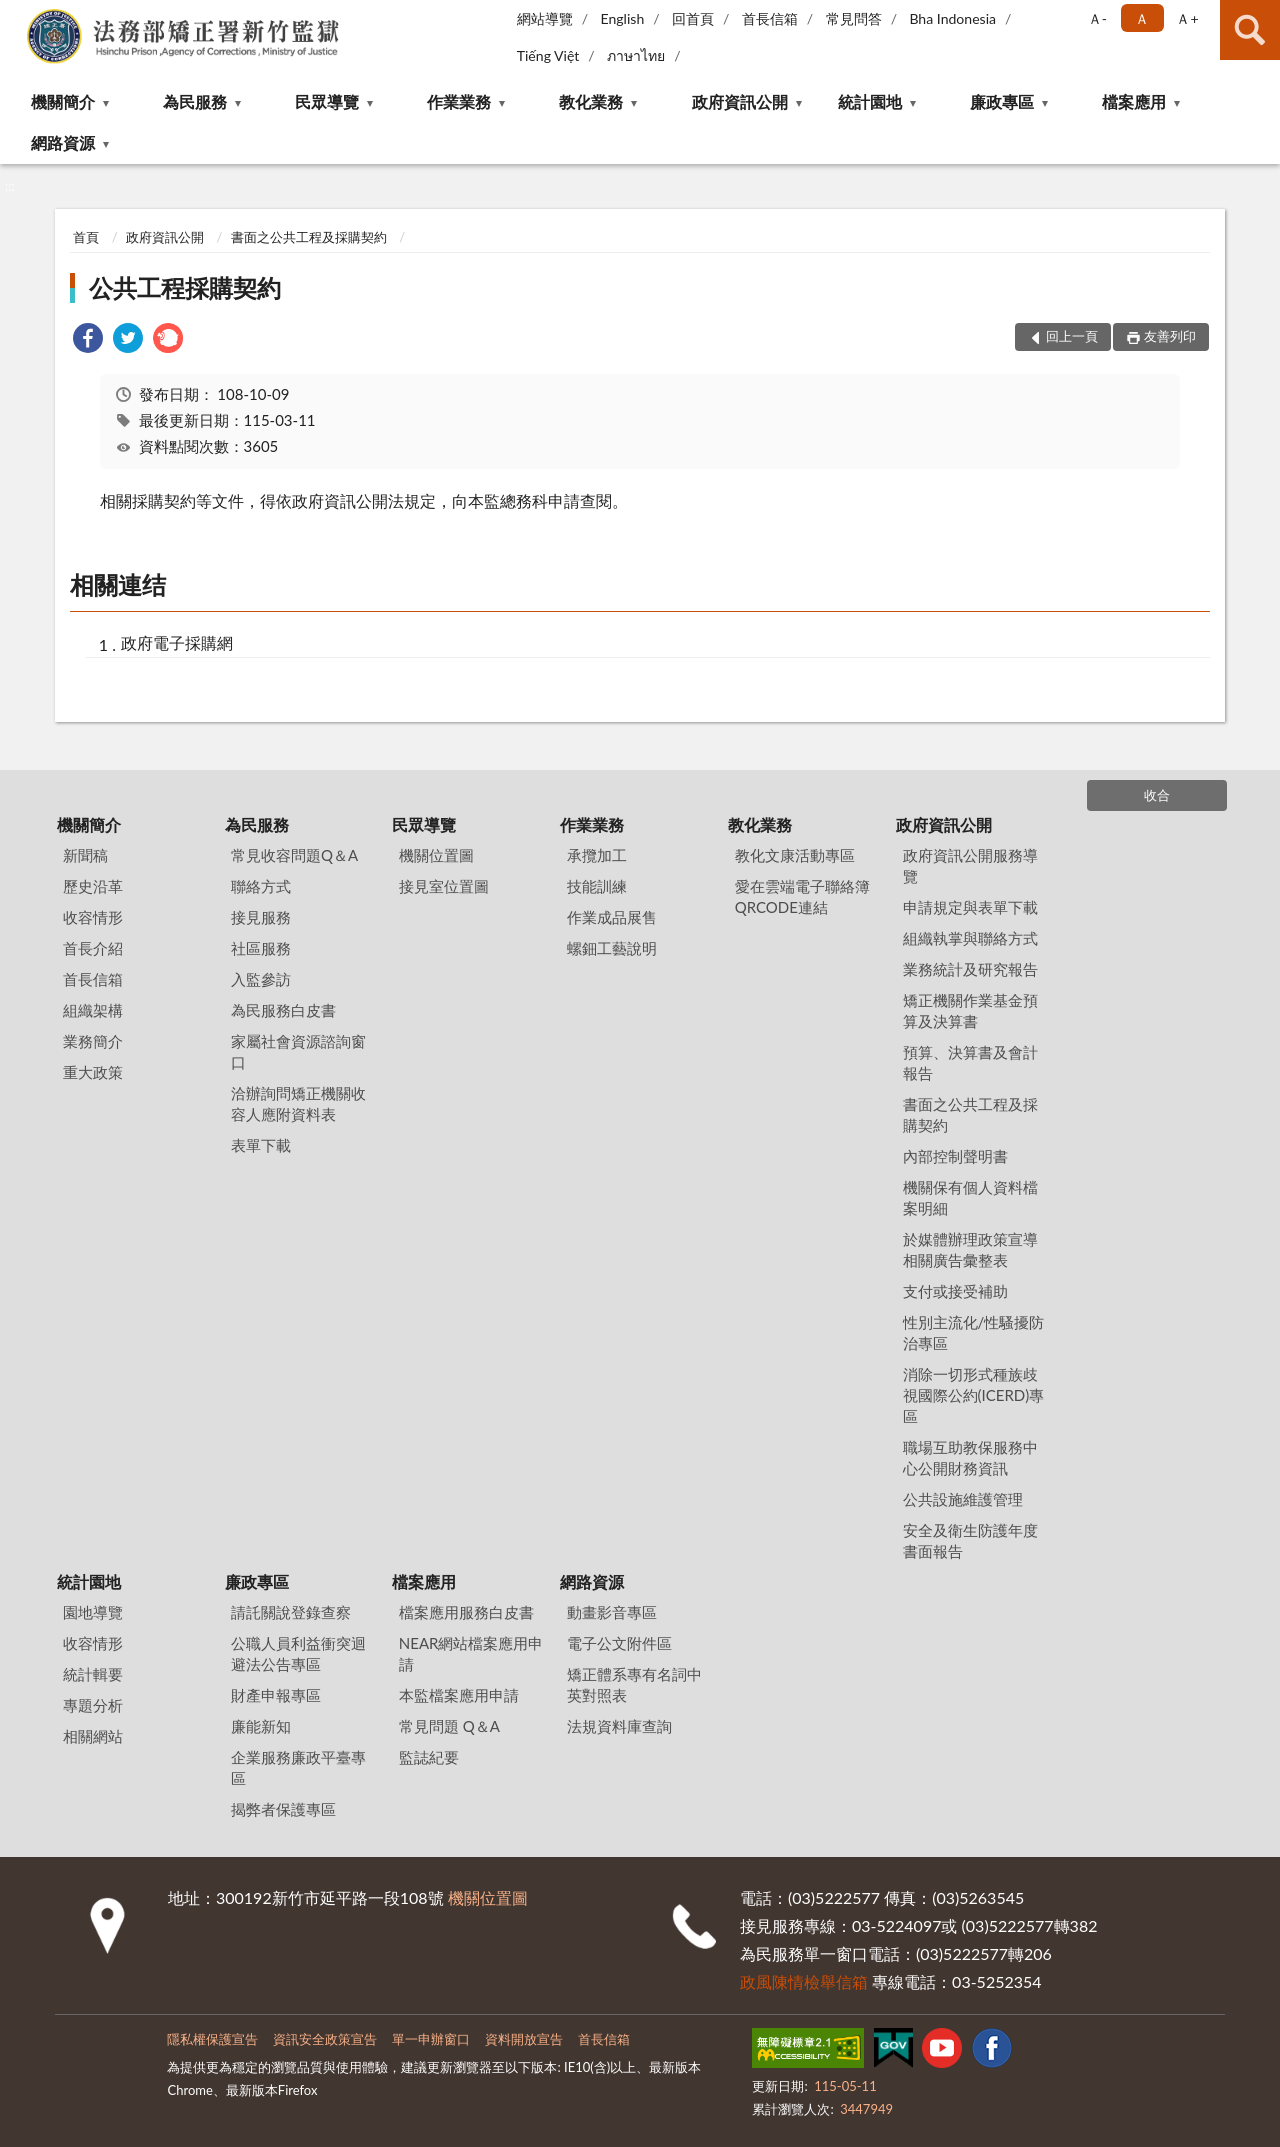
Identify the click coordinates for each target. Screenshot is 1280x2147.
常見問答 (854, 18)
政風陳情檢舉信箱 (804, 1981)
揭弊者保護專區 (283, 1809)
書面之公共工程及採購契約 (309, 237)
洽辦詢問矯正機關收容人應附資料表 (298, 1103)
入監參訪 (261, 979)
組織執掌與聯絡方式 (970, 938)
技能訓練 (597, 886)
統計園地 (870, 101)
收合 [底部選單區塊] (1157, 795)
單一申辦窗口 (431, 2039)
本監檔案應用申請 (459, 1695)
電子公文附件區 (619, 1643)
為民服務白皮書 (283, 1010)
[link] (88, 340)
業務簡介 (93, 1041)
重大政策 (93, 1072)
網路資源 (63, 142)
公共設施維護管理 (963, 1499)
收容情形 (93, 917)
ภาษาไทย (636, 55)
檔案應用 (1134, 101)
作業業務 (459, 101)
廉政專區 (1002, 101)
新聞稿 (85, 855)
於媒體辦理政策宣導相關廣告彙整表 (970, 1249)
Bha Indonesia (952, 18)
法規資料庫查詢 (619, 1726)
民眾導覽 (327, 101)
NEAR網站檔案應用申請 (471, 1653)
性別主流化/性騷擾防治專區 (974, 1332)
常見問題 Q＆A (449, 1726)
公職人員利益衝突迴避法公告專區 (298, 1653)
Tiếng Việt (548, 55)
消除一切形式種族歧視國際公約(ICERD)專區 (974, 1395)
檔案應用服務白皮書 (466, 1612)
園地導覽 (93, 1612)
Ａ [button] (1142, 18)
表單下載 (261, 1145)
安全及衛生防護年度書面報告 (970, 1540)
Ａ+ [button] (1187, 18)
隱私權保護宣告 (212, 2039)
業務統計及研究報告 (970, 969)
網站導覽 (545, 18)
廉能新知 (261, 1726)
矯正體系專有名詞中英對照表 (634, 1684)
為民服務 (195, 101)
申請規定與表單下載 (970, 907)
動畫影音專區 (612, 1612)
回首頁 (693, 18)
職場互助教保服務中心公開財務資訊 (970, 1457)
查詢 (1250, 30)
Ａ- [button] (1097, 18)
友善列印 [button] (1170, 336)
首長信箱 (770, 18)
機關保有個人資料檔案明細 (970, 1197)
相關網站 (93, 1736)
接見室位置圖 (444, 886)
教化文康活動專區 (795, 855)
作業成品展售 (612, 917)
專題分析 (93, 1705)
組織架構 (93, 1010)
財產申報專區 (276, 1695)
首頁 (86, 237)
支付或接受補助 (955, 1291)
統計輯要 (93, 1674)
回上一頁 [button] (1072, 336)
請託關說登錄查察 (291, 1612)
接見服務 (261, 917)
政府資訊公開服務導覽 (970, 865)
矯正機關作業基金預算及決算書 (970, 1010)
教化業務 (591, 101)
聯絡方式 (261, 886)
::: (16, 15)
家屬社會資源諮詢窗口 (298, 1051)
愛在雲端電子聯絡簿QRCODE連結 (802, 896)
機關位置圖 (436, 855)
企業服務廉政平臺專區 (298, 1767)
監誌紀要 (429, 1757)
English (623, 18)
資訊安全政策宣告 (325, 2039)
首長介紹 (93, 948)
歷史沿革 (93, 886)
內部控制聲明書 (955, 1156)
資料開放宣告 (524, 2039)
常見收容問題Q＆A (294, 855)
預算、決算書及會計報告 (970, 1062)
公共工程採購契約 (185, 287)
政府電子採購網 (177, 642)
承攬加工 (597, 855)
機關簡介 (63, 101)
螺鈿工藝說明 (612, 948)
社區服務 (261, 948)
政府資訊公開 (740, 101)
